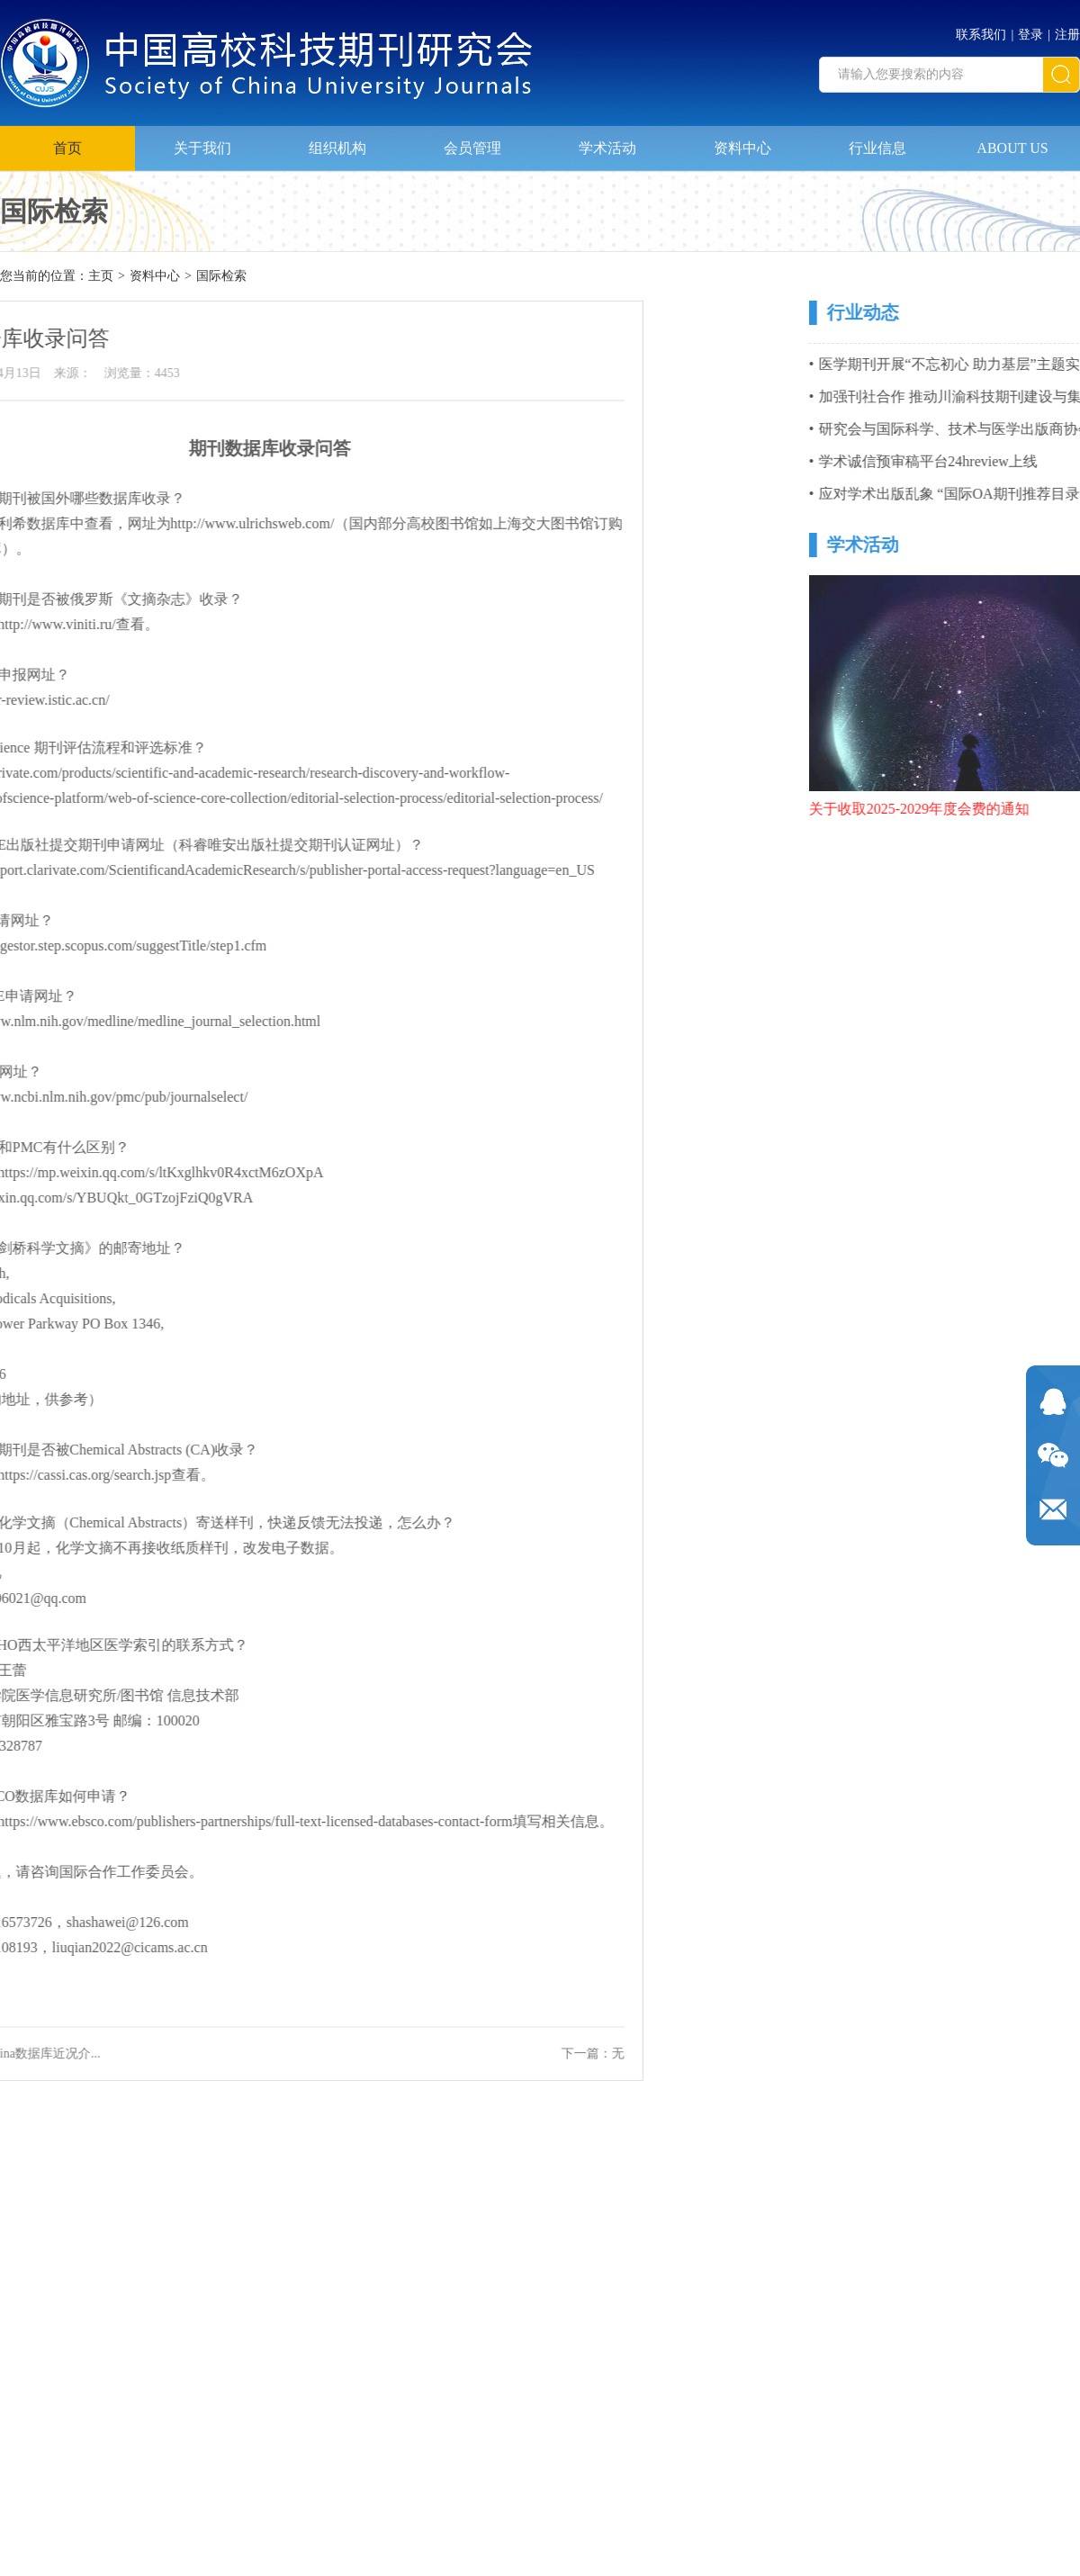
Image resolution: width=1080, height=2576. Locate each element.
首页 (67, 142)
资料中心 (742, 142)
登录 (1030, 30)
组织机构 (337, 142)
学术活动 (607, 142)
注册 (1067, 30)
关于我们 (202, 142)
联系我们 (981, 30)
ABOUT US (1012, 142)
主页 (100, 277)
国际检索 (221, 277)
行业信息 (877, 142)
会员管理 (472, 142)
